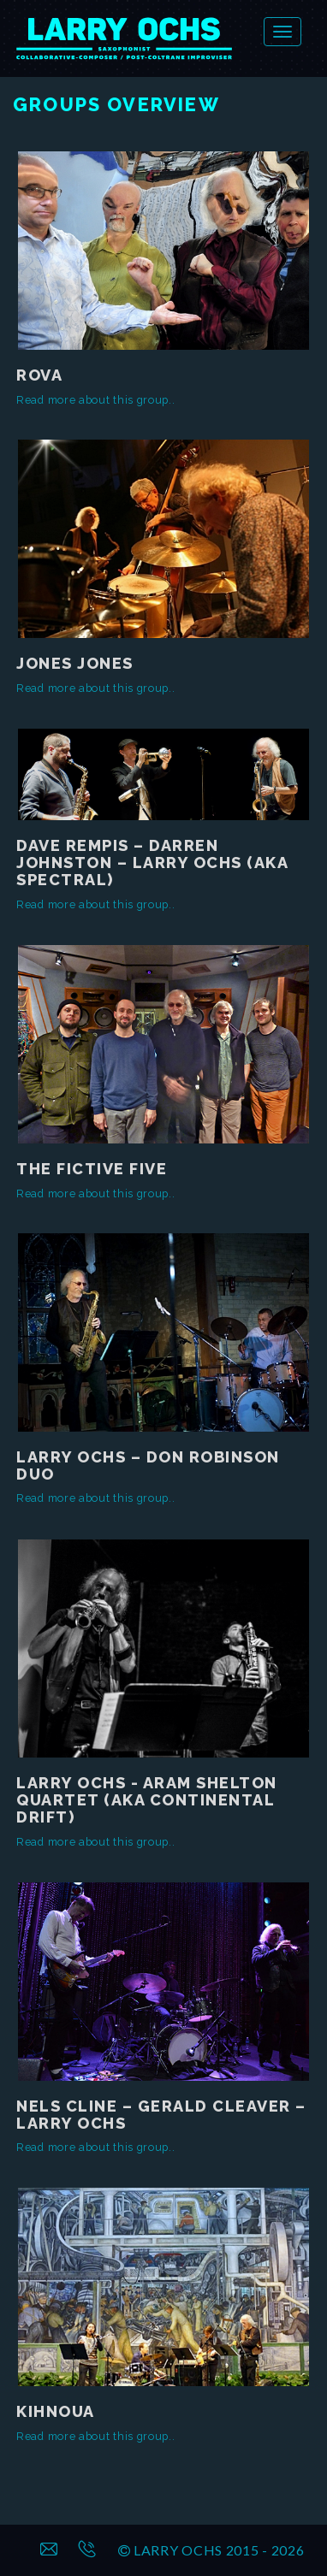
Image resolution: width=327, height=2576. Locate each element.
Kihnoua (55, 2411)
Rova (39, 375)
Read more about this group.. (95, 399)
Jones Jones (75, 663)
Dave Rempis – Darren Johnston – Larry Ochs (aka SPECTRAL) (152, 862)
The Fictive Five (91, 1169)
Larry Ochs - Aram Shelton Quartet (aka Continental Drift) (146, 1800)
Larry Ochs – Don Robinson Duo (148, 1465)
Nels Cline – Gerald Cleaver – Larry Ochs (161, 2114)
